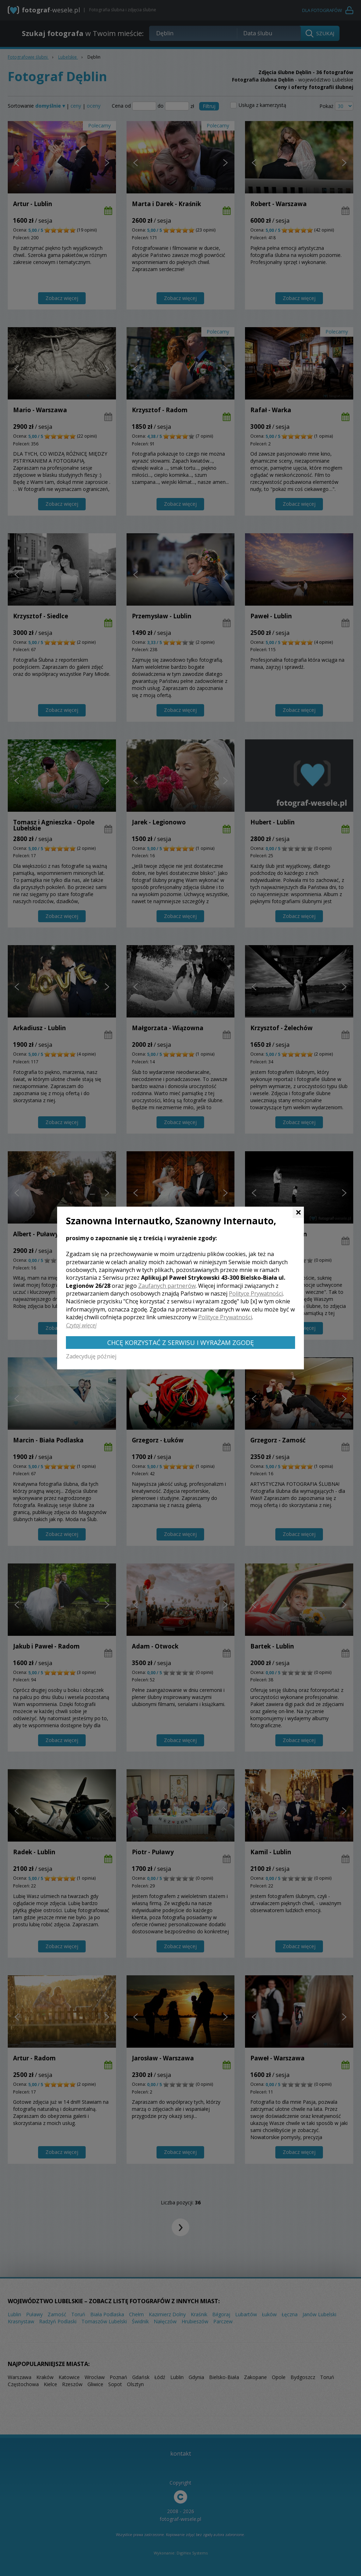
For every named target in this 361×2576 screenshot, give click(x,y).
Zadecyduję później (91, 1356)
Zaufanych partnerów (167, 1286)
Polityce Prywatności (256, 1293)
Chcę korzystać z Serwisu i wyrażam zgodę (180, 1342)
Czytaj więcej (81, 1325)
